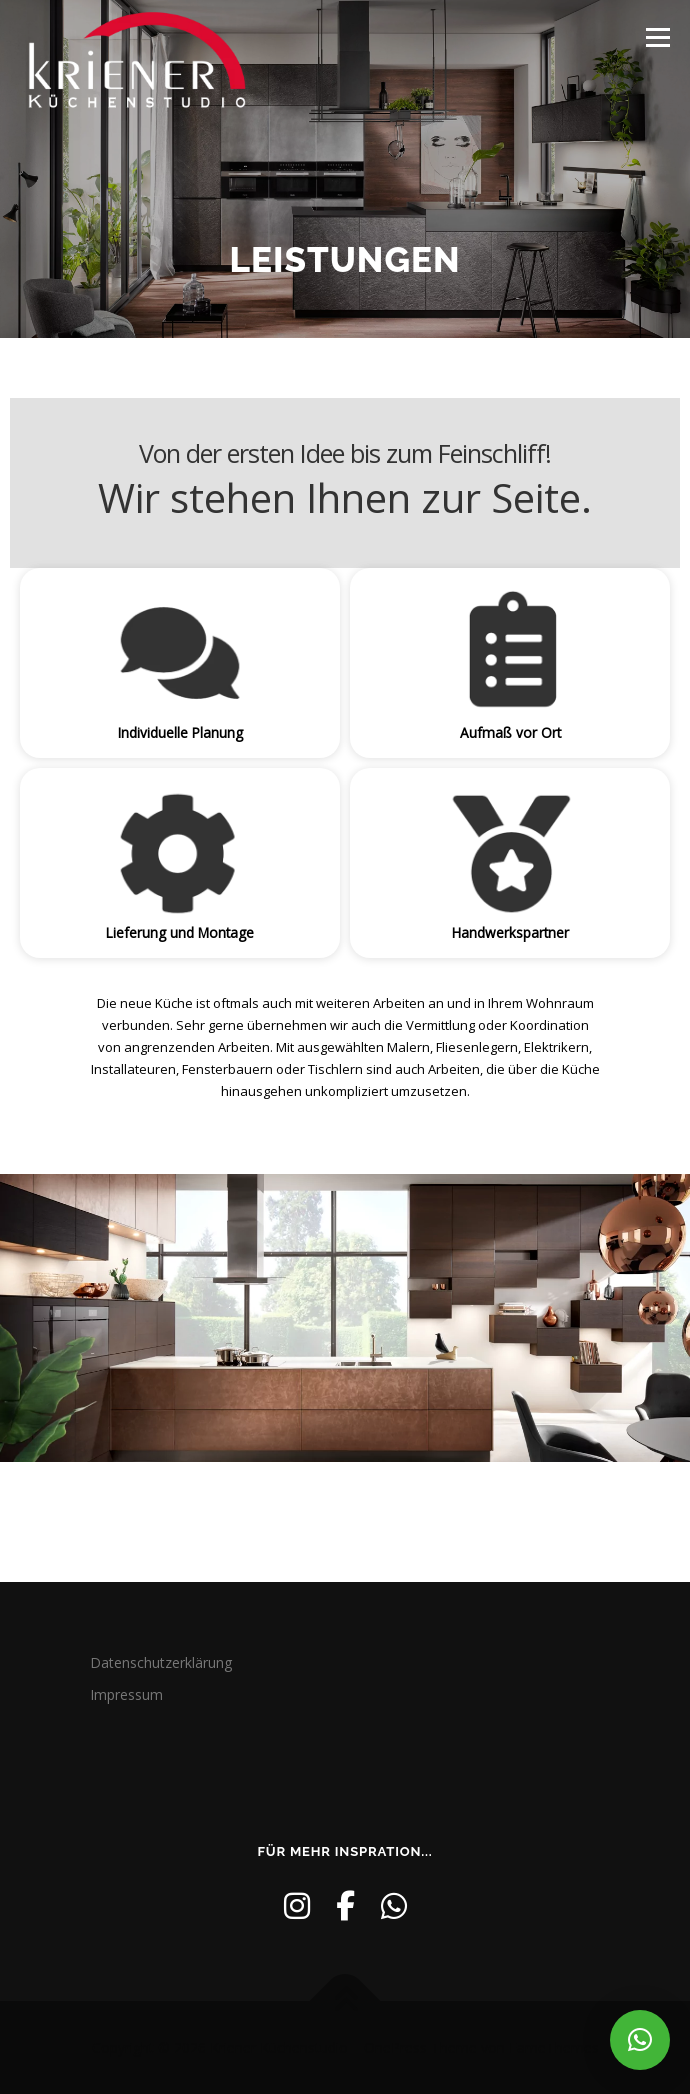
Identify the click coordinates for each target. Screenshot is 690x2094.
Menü (656, 37)
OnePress (395, 2047)
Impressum (126, 1694)
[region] (345, 678)
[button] (640, 2040)
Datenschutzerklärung (161, 1662)
